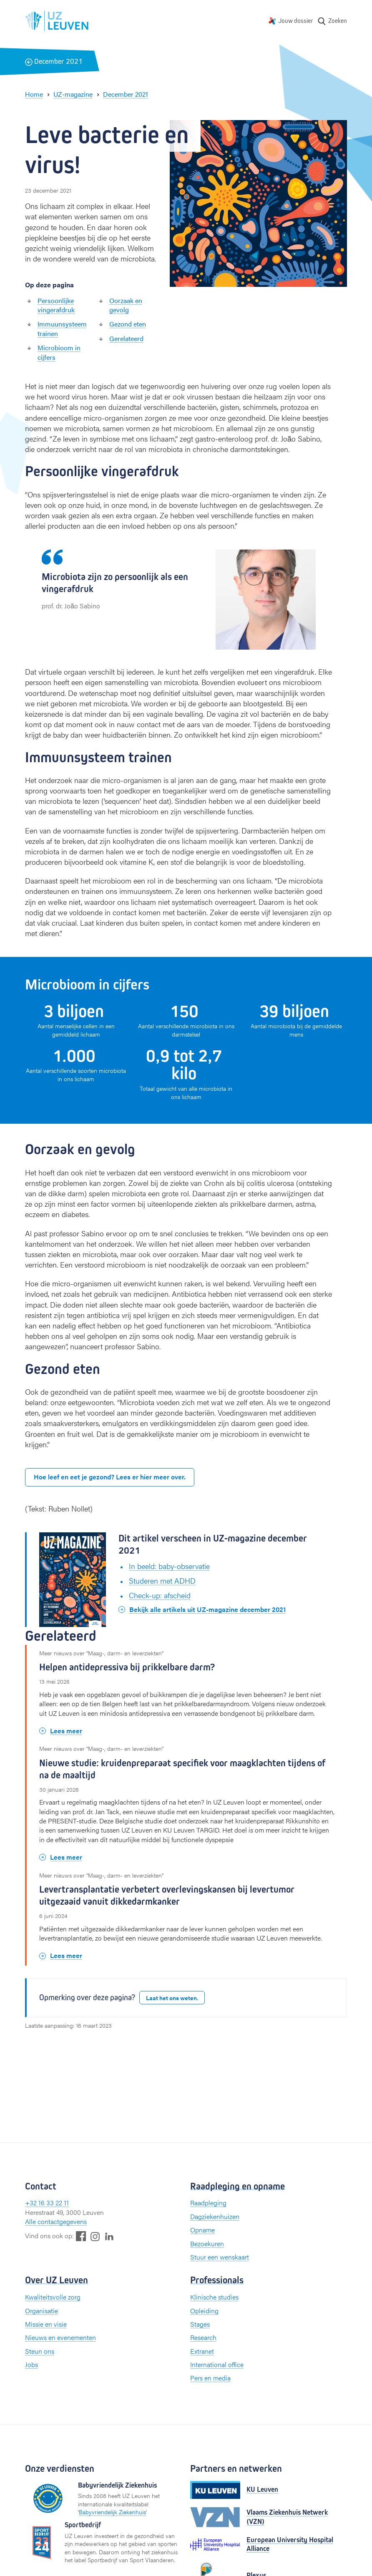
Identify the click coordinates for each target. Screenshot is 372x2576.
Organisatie (41, 2310)
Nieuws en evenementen (60, 2337)
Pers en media (210, 2378)
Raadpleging (208, 2202)
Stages (200, 2324)
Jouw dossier (295, 21)
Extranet (202, 2351)
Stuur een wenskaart (219, 2257)
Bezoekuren (207, 2243)
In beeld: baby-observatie (169, 1566)
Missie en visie (46, 2324)
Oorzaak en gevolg (125, 305)
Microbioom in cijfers (59, 352)
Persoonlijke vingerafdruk (56, 305)
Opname (202, 2230)
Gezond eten (127, 324)
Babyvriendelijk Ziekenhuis (112, 2512)
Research (203, 2337)
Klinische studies (214, 2297)
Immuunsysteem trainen (62, 328)
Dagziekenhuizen (214, 2216)
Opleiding (204, 2310)
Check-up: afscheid (160, 1595)
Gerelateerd (126, 338)
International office (217, 2364)
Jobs (31, 2364)
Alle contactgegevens (56, 2221)
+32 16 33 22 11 (47, 2202)
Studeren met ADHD (162, 1580)
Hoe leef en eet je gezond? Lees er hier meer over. (110, 1476)
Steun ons (39, 2351)
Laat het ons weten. (172, 1998)
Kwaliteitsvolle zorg (52, 2297)
